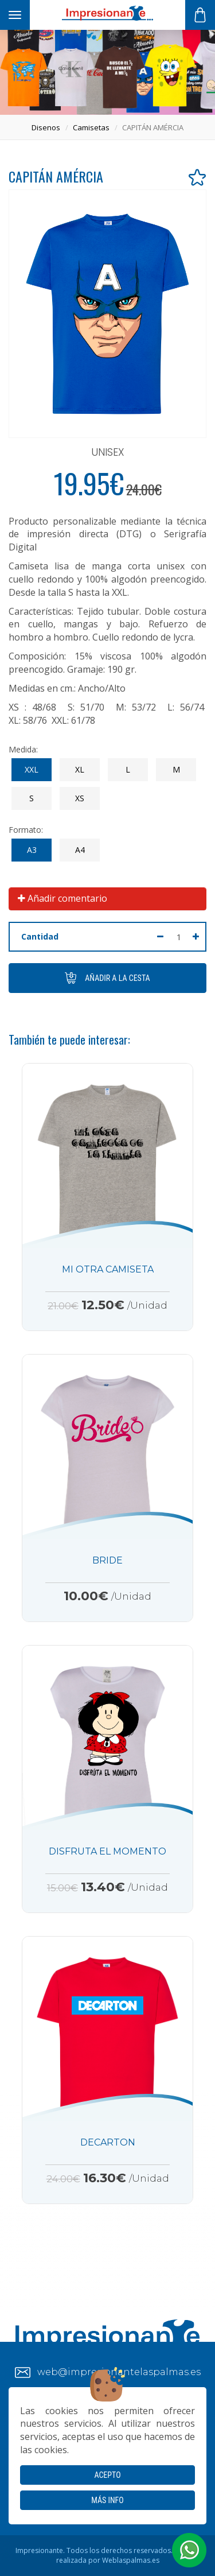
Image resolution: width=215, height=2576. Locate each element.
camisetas (91, 127)
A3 (32, 849)
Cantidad (39, 936)
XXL (31, 769)
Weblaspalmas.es (130, 2560)
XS (79, 798)
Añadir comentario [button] (62, 898)
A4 (80, 849)
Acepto (107, 2475)
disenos (46, 127)
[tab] (107, 899)
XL (79, 769)
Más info (107, 2500)
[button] (189, 2550)
